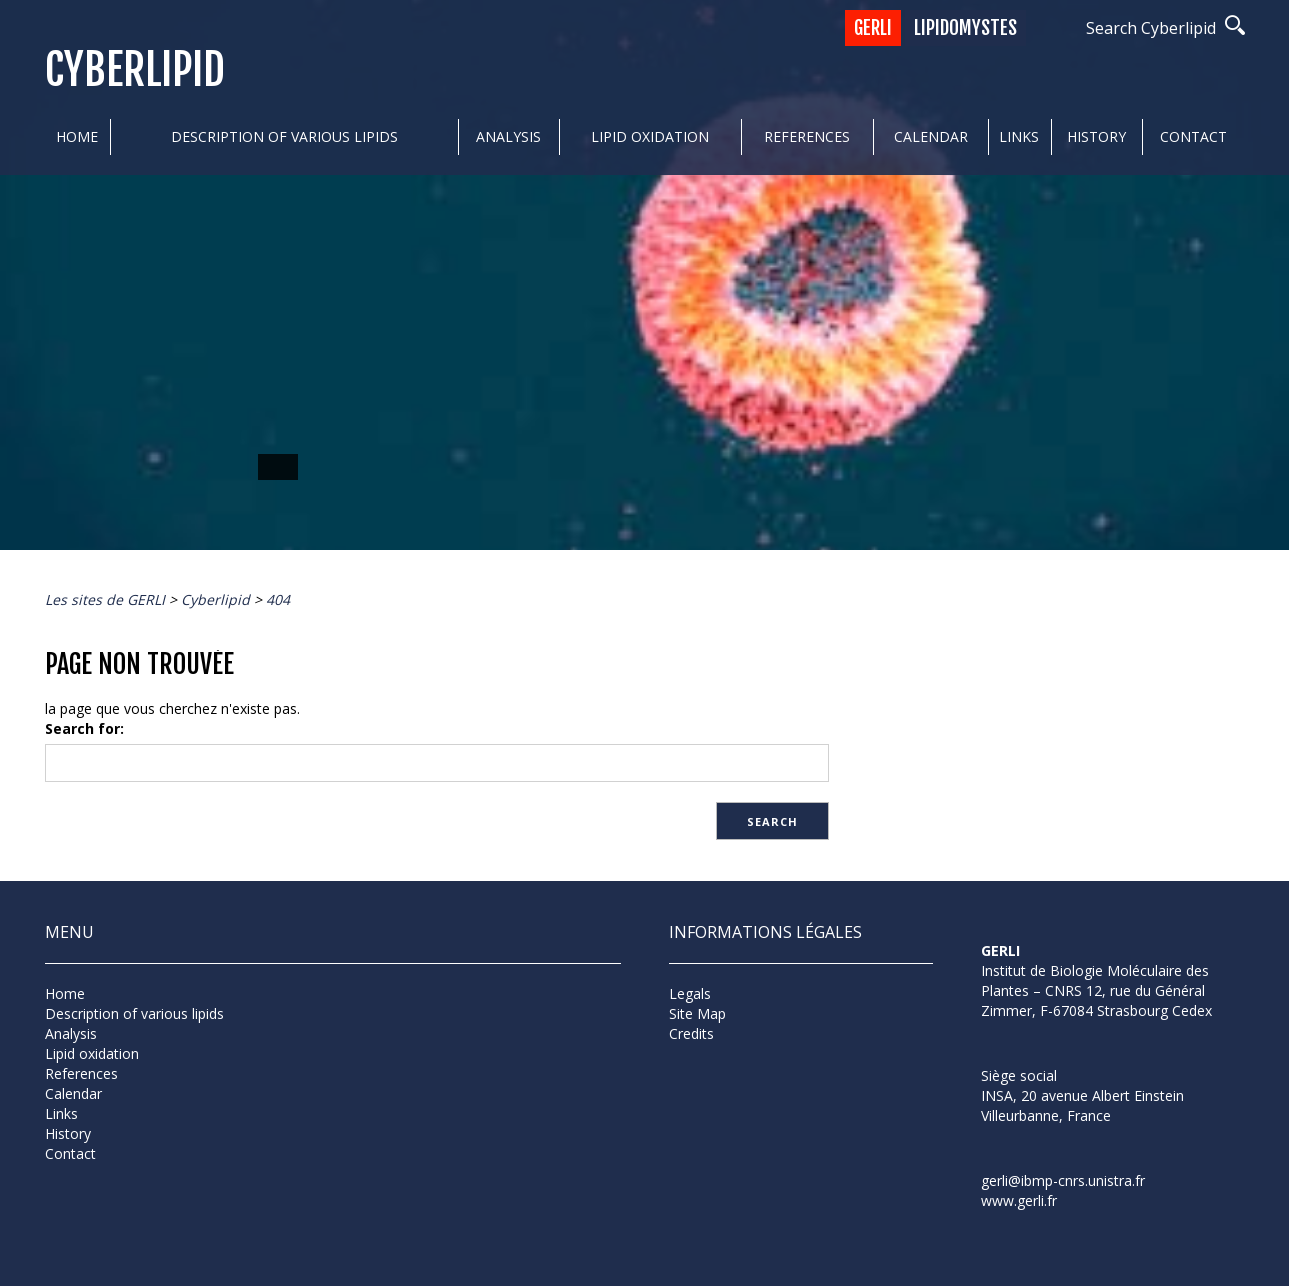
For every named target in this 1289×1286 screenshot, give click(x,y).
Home (77, 136)
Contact (1193, 136)
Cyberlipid (135, 70)
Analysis (508, 136)
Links (1019, 136)
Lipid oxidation (650, 136)
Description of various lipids (284, 136)
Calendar (931, 136)
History (1096, 136)
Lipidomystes (965, 28)
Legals (690, 993)
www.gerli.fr (1019, 1200)
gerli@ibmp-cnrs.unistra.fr (1063, 1180)
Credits (691, 1033)
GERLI (873, 28)
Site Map (697, 1013)
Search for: (84, 728)
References (807, 136)
